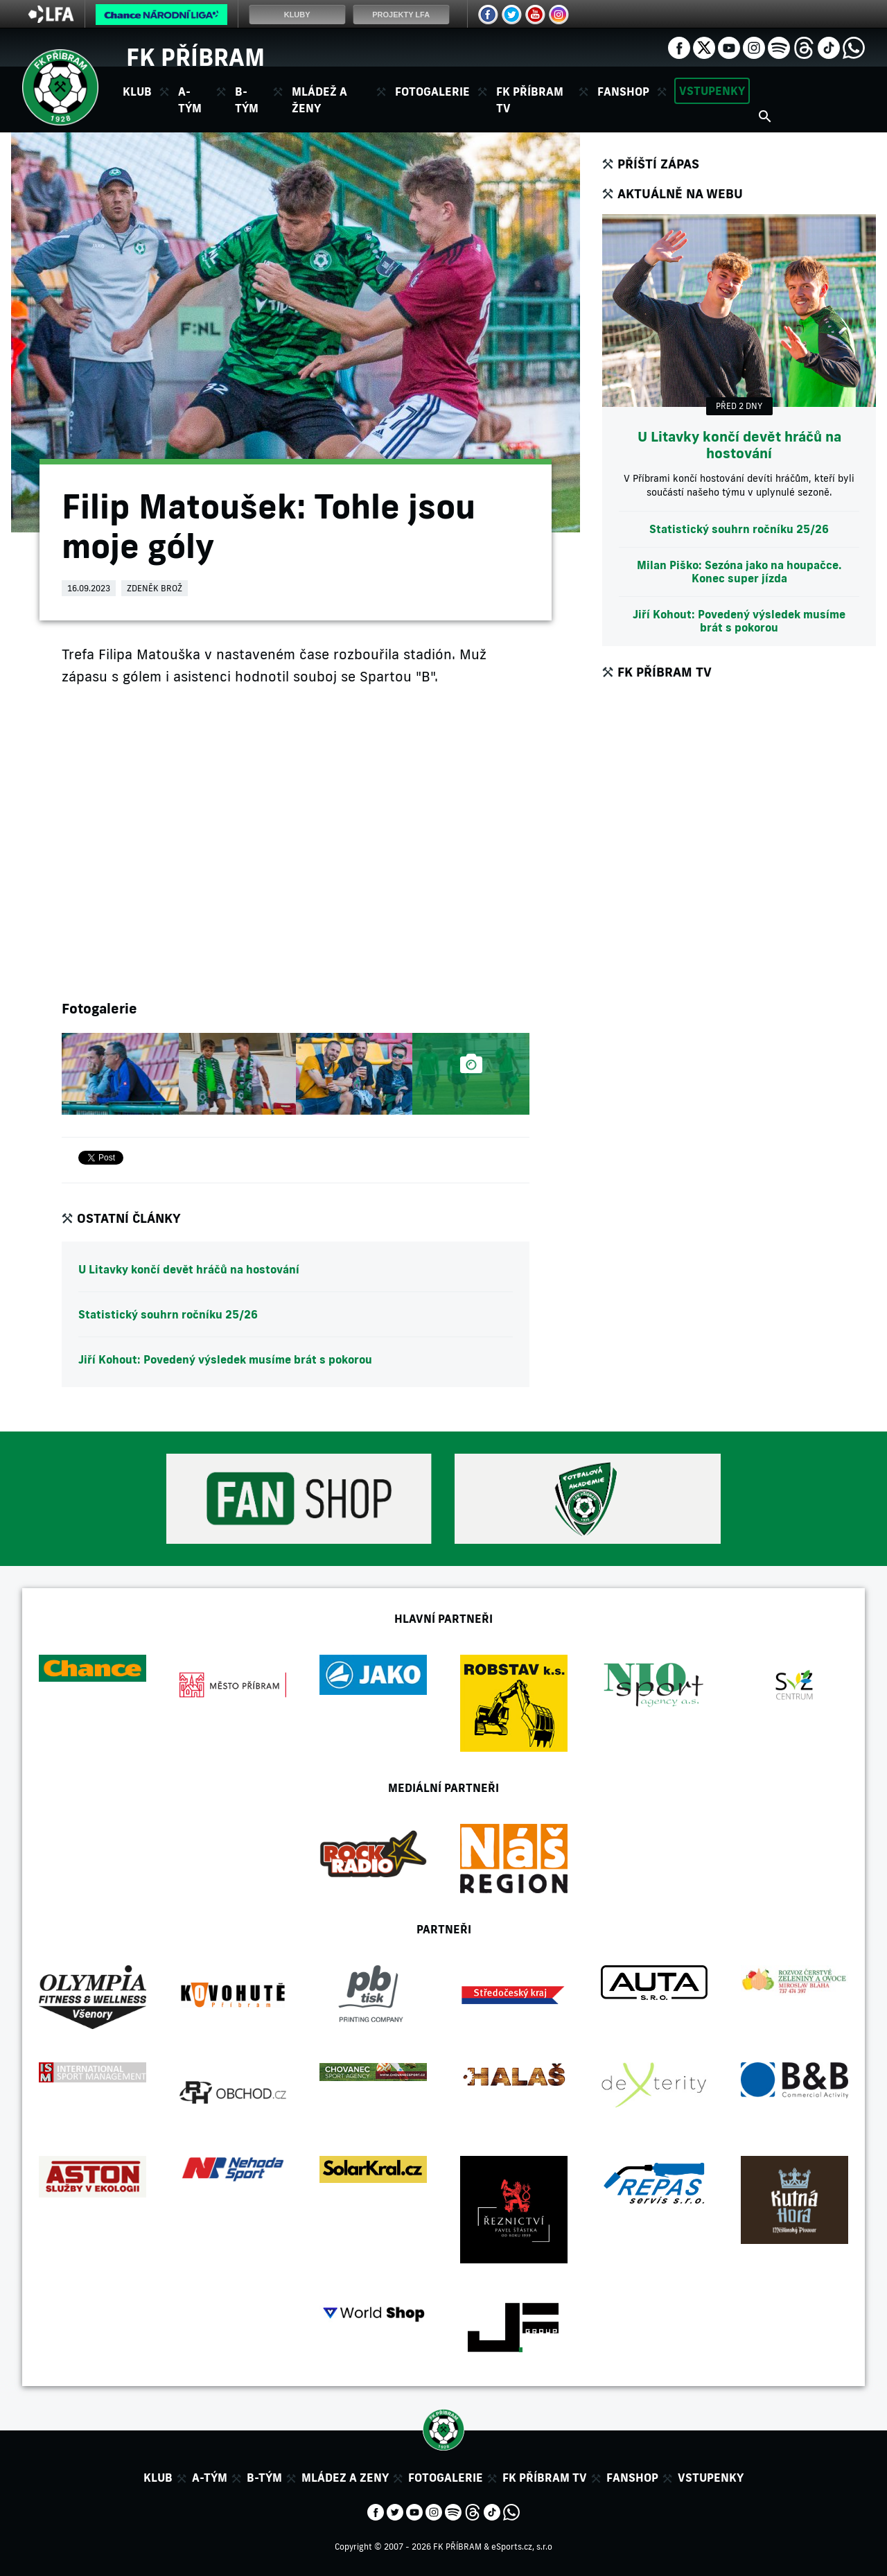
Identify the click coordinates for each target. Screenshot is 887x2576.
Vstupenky (712, 91)
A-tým (209, 2477)
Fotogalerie (432, 91)
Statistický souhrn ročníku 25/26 (168, 1314)
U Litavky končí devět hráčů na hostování (188, 1269)
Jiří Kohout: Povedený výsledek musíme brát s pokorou (225, 1359)
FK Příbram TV (529, 100)
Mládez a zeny (345, 2477)
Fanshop (623, 91)
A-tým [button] (190, 100)
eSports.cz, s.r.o (521, 2546)
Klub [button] (137, 91)
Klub (158, 2477)
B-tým (264, 2477)
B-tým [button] (246, 100)
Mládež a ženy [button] (319, 100)
